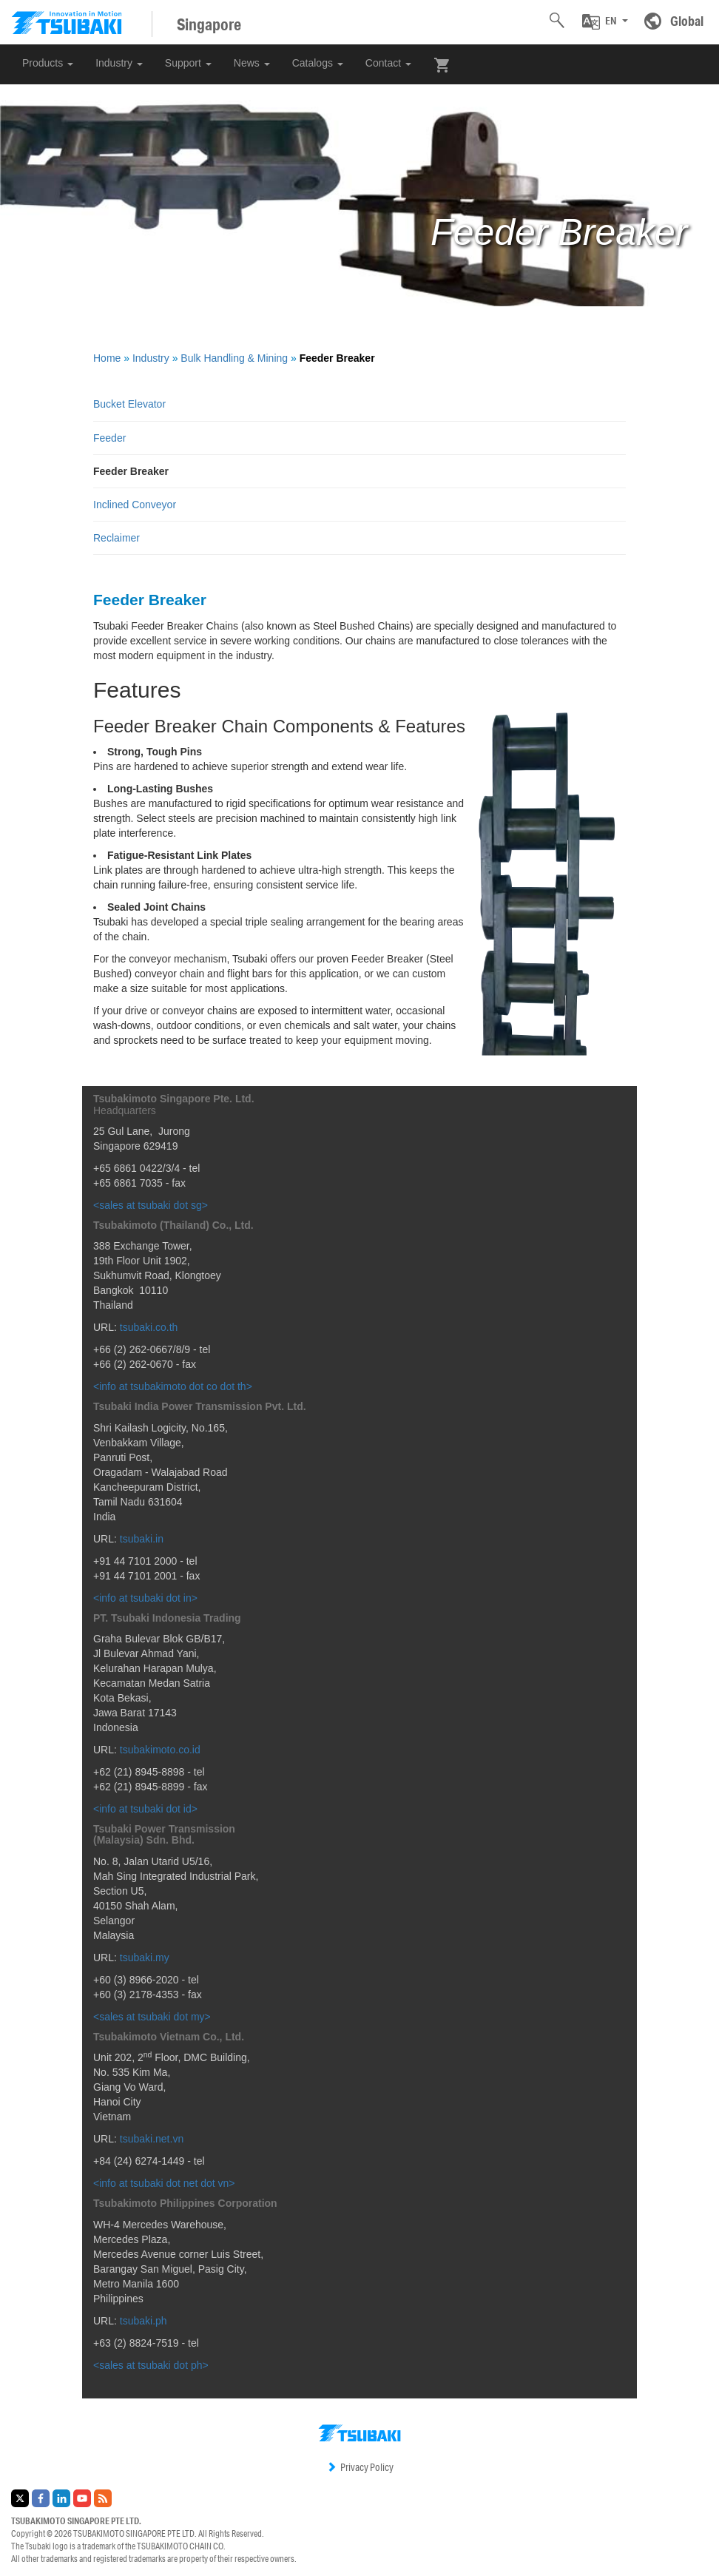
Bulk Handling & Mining (234, 358)
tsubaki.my (144, 1957)
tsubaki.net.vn (151, 2139)
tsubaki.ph (143, 2321)
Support (188, 63)
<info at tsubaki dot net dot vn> (163, 2183)
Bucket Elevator (129, 404)
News (252, 63)
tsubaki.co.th (149, 1327)
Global (686, 21)
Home (107, 358)
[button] (605, 21)
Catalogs (317, 63)
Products (47, 63)
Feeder (109, 438)
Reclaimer (116, 538)
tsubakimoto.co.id (160, 1750)
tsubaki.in (141, 1539)
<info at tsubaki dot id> (145, 1809)
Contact (388, 63)
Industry (119, 63)
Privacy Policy (360, 2467)
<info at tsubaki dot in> (145, 1598)
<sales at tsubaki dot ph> (151, 2365)
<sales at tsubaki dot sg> (150, 1205)
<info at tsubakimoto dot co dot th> (172, 1386)
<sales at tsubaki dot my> (152, 2017)
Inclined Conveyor (134, 504)
